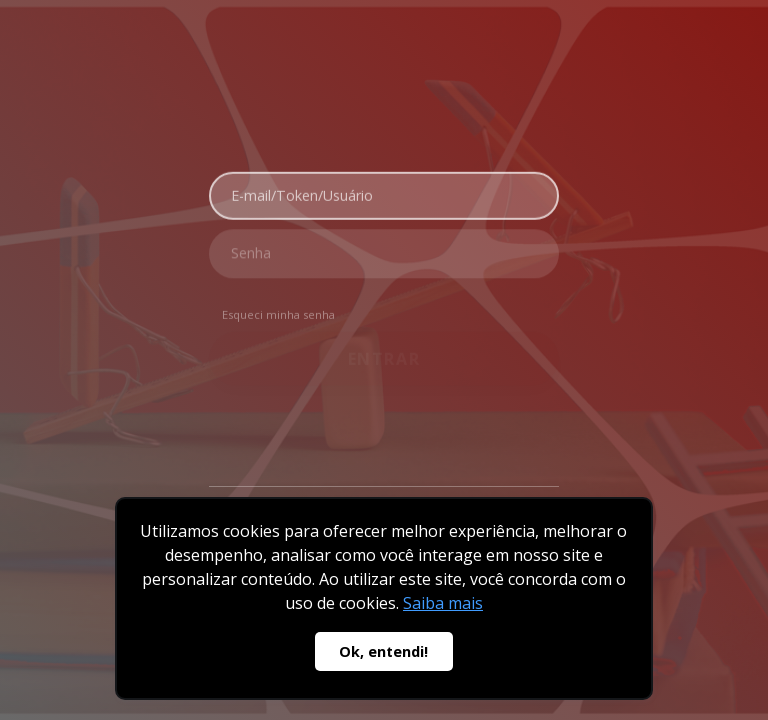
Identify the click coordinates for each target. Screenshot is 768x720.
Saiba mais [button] (443, 603)
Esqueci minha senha (278, 310)
